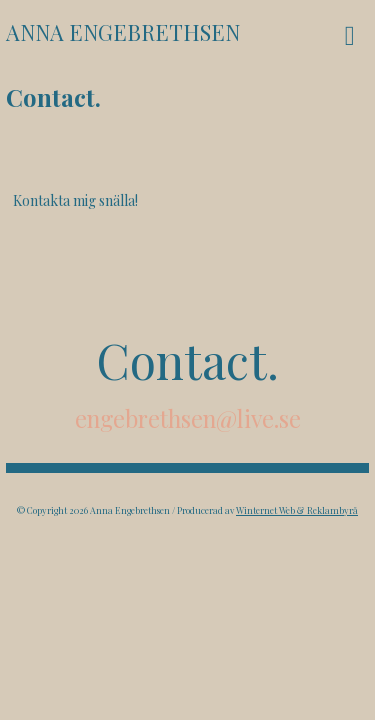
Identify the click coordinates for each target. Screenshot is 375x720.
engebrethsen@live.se (188, 418)
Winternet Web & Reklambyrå (297, 510)
